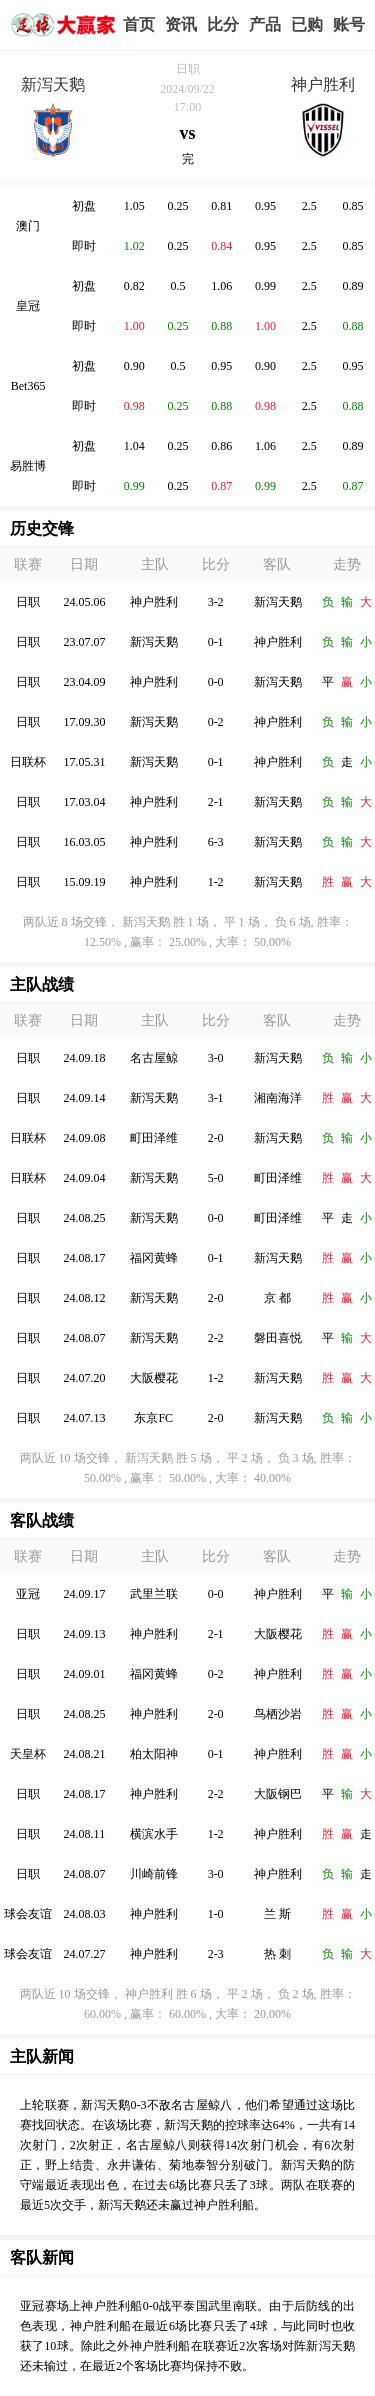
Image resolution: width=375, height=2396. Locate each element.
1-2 (216, 882)
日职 (188, 69)
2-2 (216, 1338)
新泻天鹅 (53, 84)
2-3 (216, 1954)
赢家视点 (181, 25)
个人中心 (349, 25)
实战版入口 (265, 25)
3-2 (216, 602)
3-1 (216, 1098)
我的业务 (307, 25)
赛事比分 (223, 25)
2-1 (216, 802)
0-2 (216, 722)
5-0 (216, 1178)
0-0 (216, 682)
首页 (139, 24)
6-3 (216, 842)
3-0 (216, 1058)
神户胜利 (323, 84)
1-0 (216, 1914)
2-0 (216, 1138)
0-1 (216, 642)
